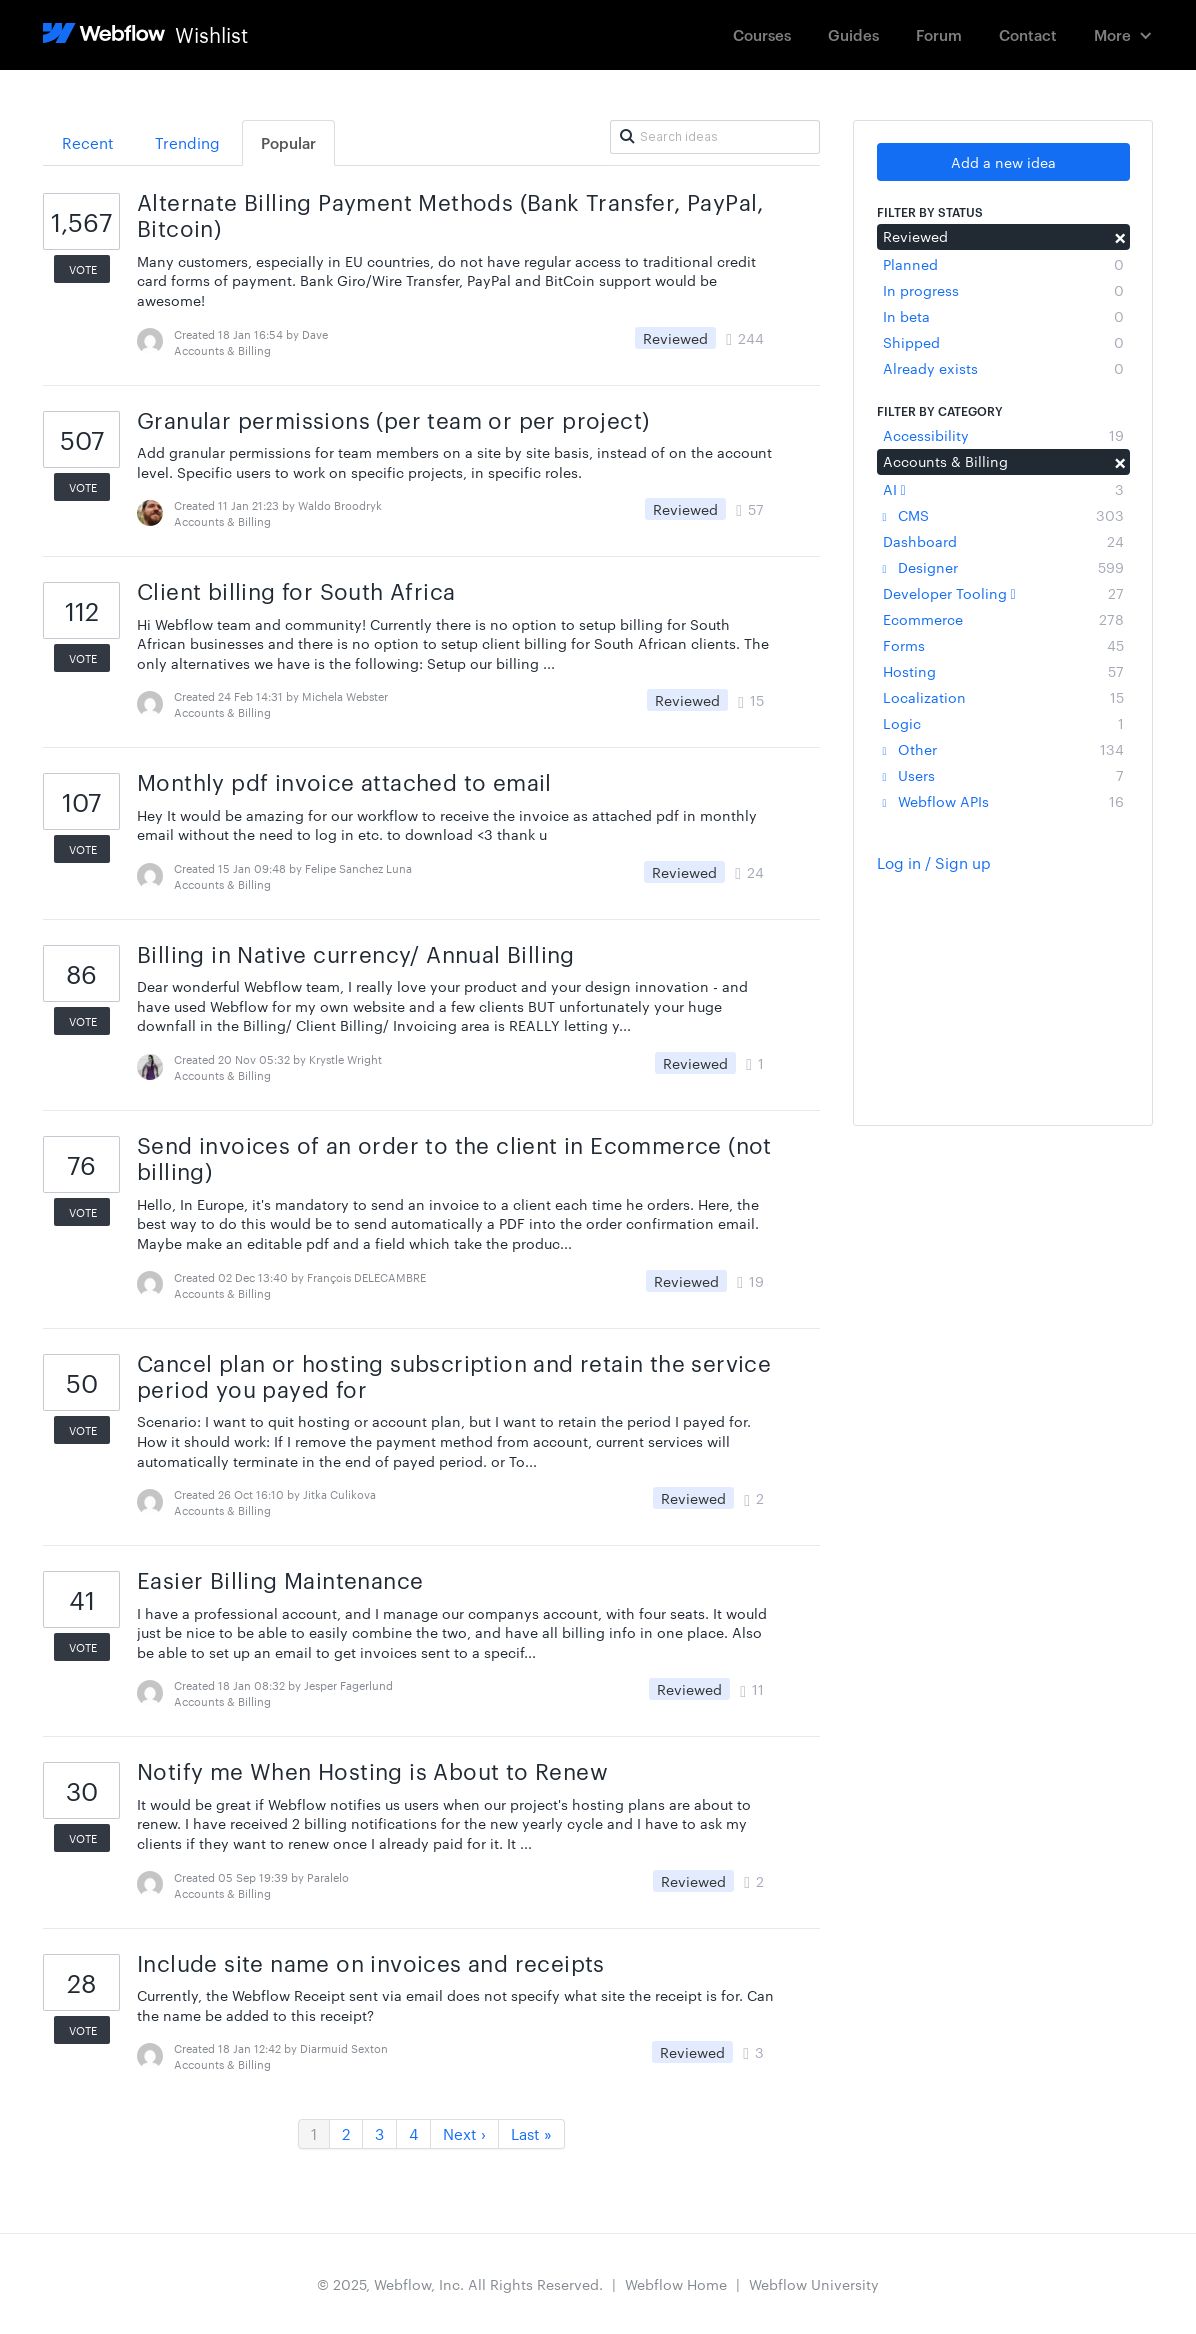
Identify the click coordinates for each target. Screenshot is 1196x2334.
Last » (531, 2133)
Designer (1003, 567)
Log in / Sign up (934, 862)
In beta (1003, 316)
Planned (1003, 264)
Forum (939, 34)
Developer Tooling (1003, 593)
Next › (464, 2133)
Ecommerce (1003, 619)
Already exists (1003, 368)
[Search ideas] (715, 137)
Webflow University (814, 2284)
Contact (1028, 34)
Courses (762, 34)
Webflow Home (676, 2284)
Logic (1003, 723)
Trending (187, 142)
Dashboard (1003, 541)
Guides (853, 34)
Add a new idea (1003, 162)
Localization (1003, 697)
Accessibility (1003, 435)
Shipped (1003, 342)
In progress (1003, 290)
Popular (288, 142)
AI (1003, 489)
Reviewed (1003, 236)
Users (1003, 775)
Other (1003, 749)
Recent (88, 142)
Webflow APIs (1003, 801)
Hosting (1003, 671)
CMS (1003, 515)
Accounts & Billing (1003, 461)
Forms (1003, 645)
